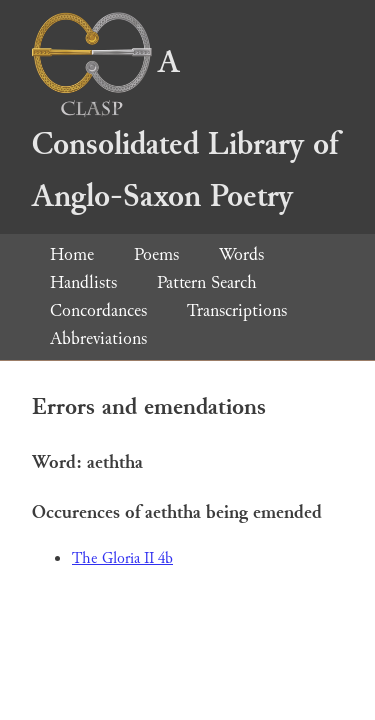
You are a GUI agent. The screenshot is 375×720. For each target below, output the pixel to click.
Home (72, 254)
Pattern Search (207, 282)
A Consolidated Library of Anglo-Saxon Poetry (185, 129)
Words (241, 254)
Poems (156, 254)
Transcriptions (237, 310)
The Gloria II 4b (122, 558)
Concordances (98, 310)
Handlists (83, 282)
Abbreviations (98, 338)
